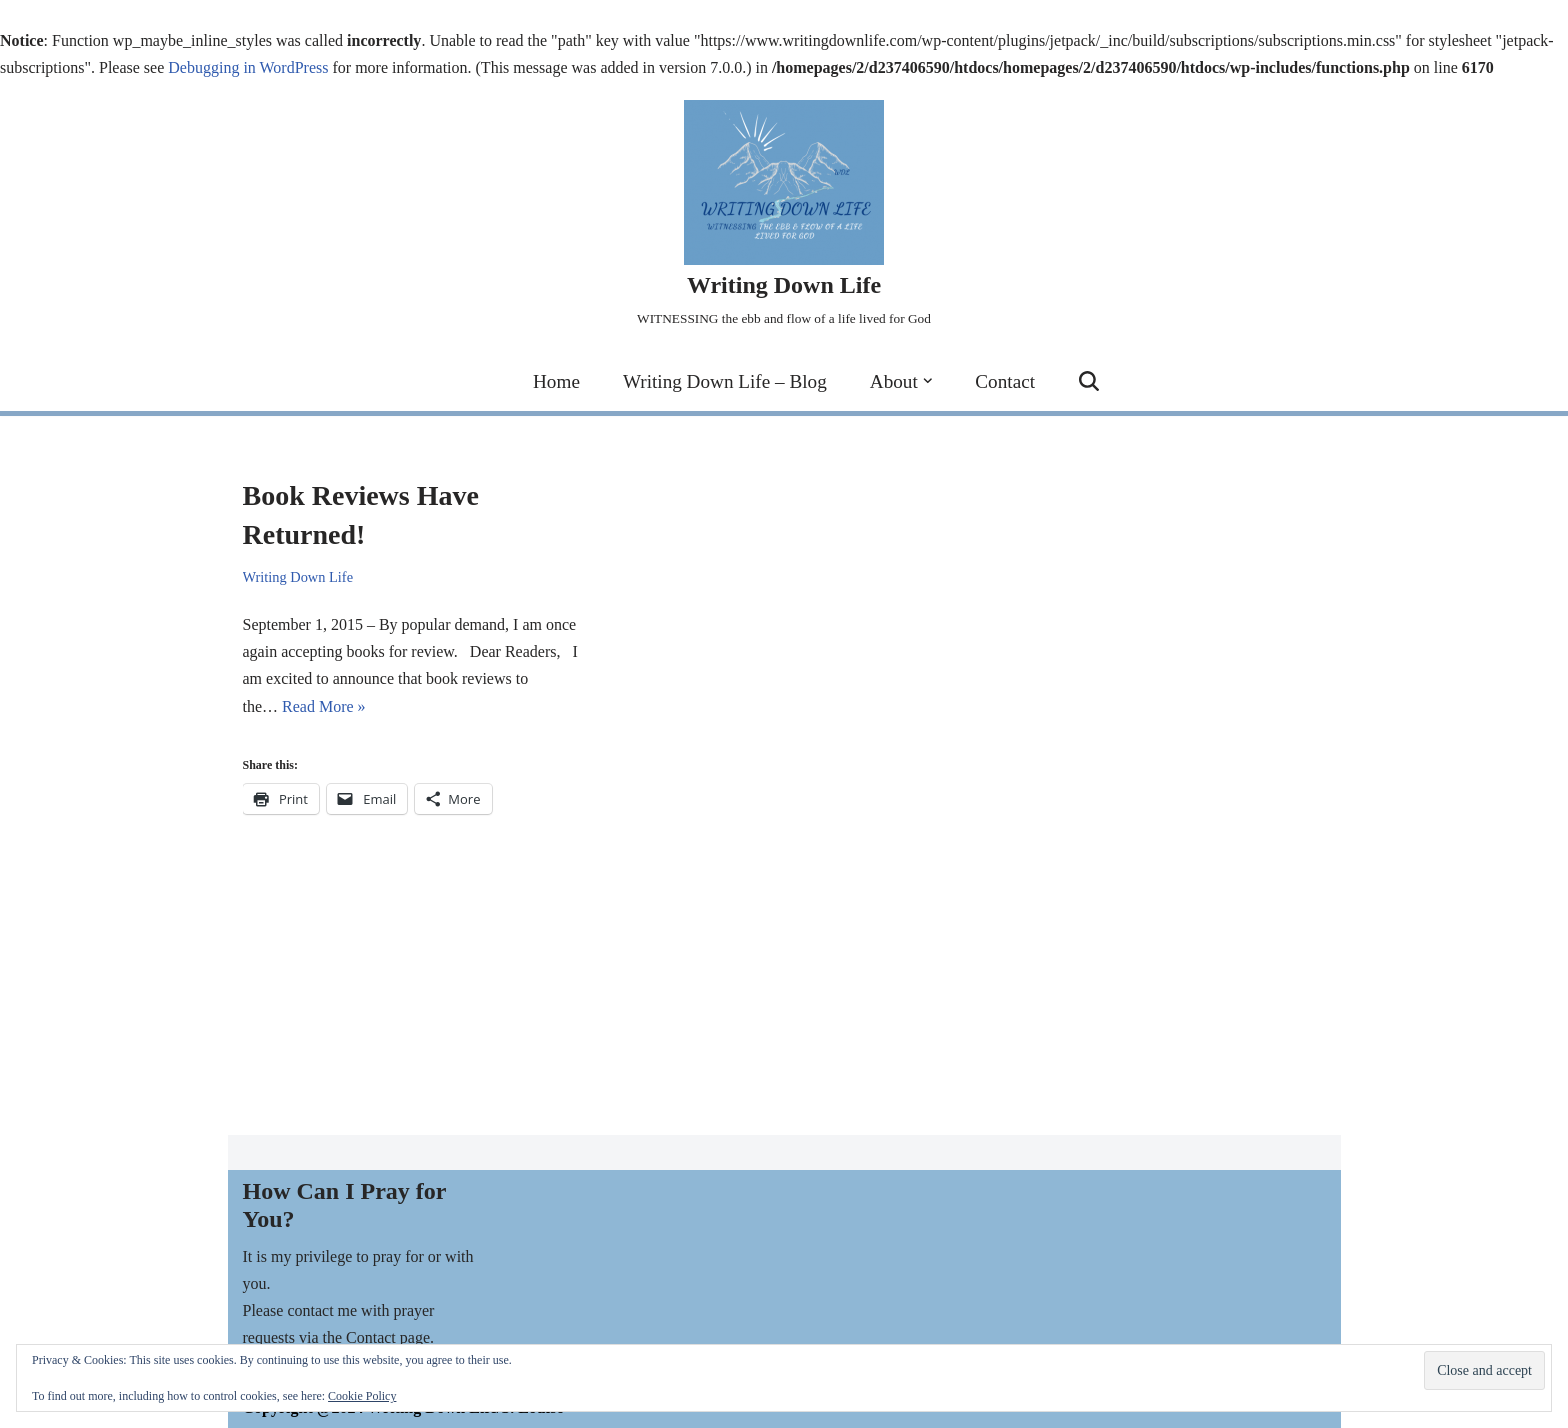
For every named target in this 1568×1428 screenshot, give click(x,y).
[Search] (1089, 381)
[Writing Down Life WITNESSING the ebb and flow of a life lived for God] (784, 216)
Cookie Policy (362, 1396)
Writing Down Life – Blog (725, 381)
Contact (1005, 381)
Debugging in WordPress (248, 67)
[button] (928, 381)
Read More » (324, 706)
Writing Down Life (298, 577)
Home (556, 381)
